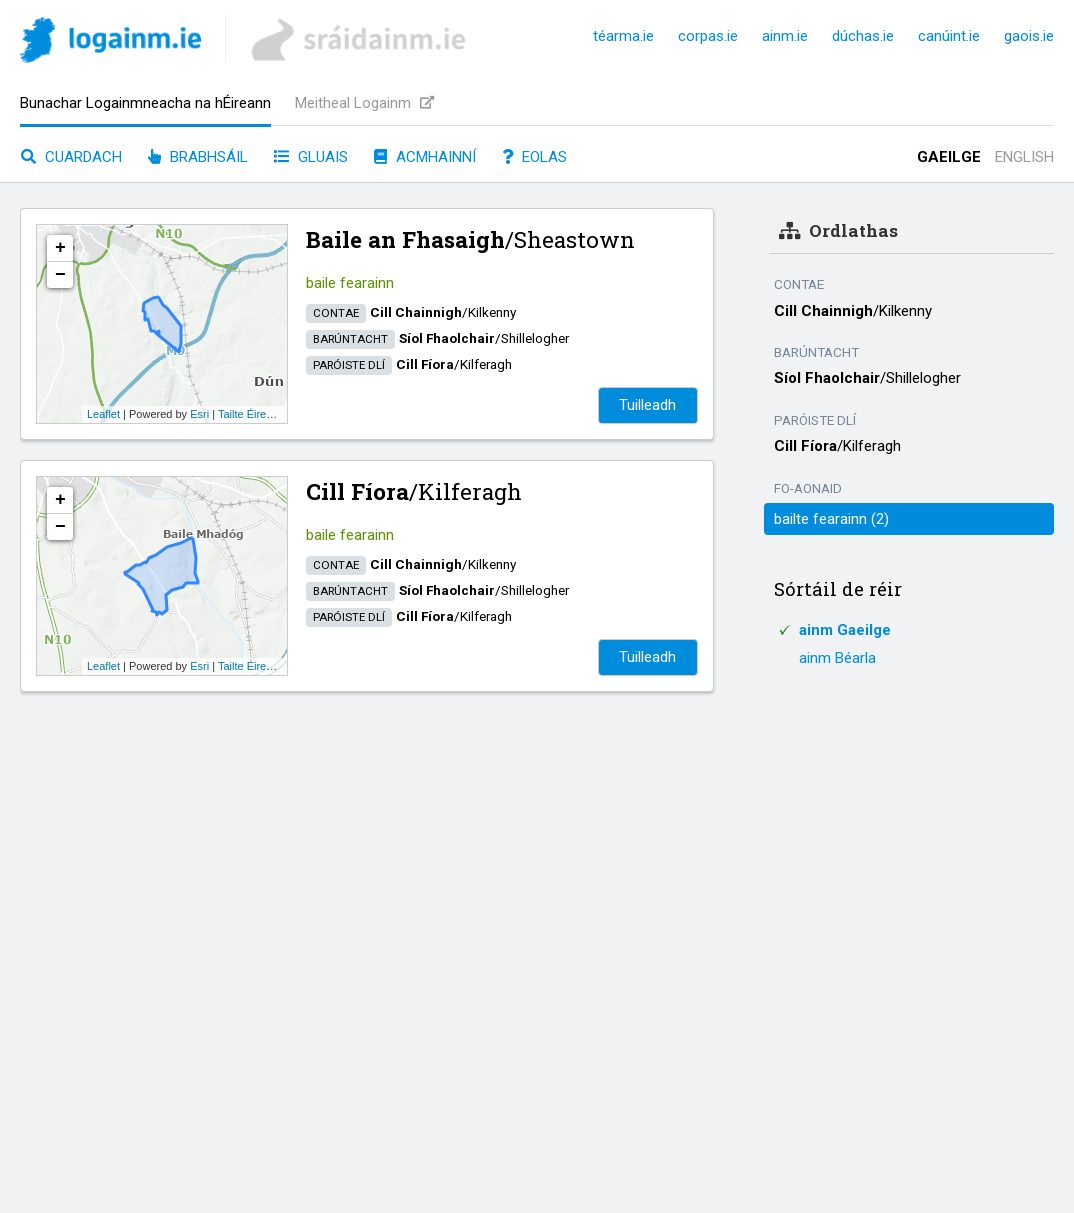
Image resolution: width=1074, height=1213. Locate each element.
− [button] (60, 275)
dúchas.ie (863, 36)
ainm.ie (785, 36)
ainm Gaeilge (845, 630)
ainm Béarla (837, 658)
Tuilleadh (647, 405)
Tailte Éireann (251, 414)
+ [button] (60, 248)
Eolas (534, 157)
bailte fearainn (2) (831, 519)
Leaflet (103, 414)
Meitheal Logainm (364, 103)
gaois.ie (1029, 36)
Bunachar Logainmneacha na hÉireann (145, 103)
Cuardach (71, 157)
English (1024, 157)
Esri (199, 414)
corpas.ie (708, 36)
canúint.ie (949, 36)
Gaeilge (949, 157)
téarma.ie (623, 36)
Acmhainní (425, 157)
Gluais (311, 157)
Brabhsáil (198, 157)
